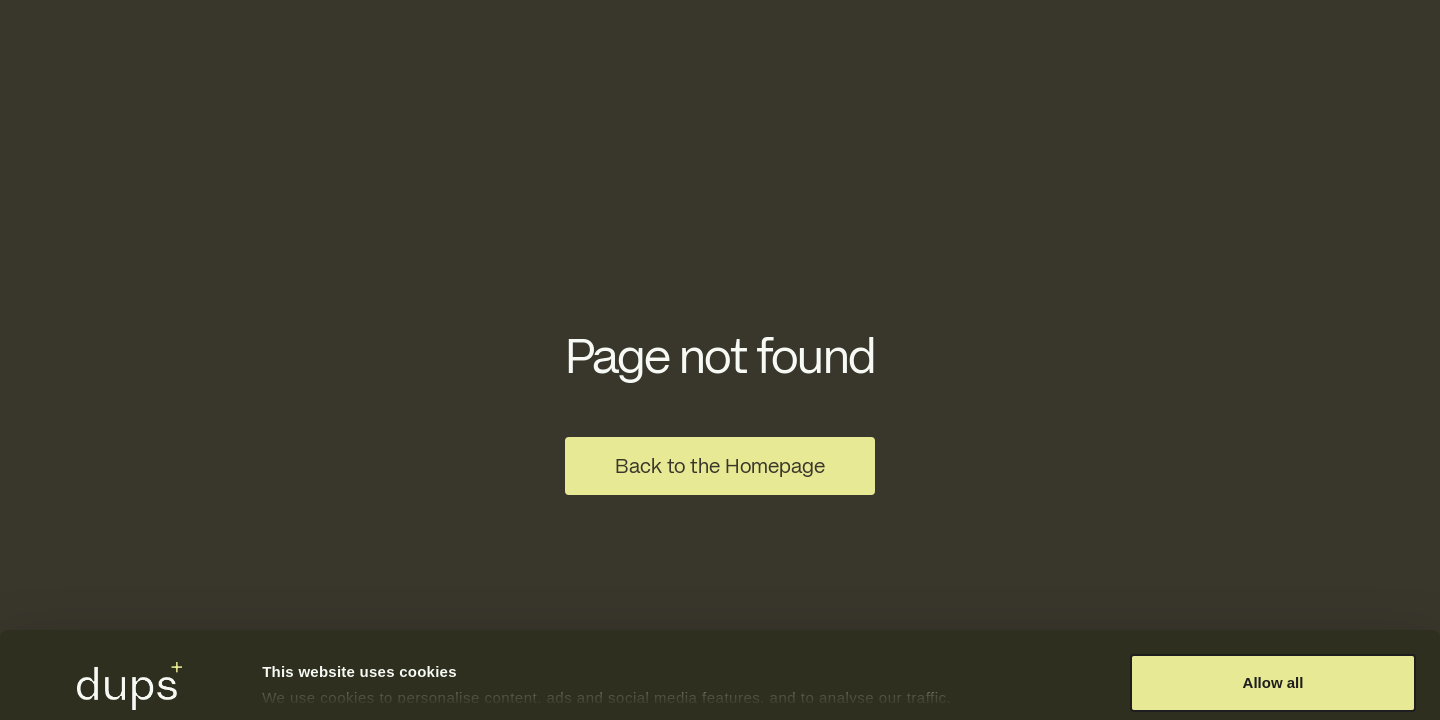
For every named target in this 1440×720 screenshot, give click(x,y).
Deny (1273, 666)
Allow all (1273, 601)
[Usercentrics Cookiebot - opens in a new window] (129, 681)
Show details (308, 663)
